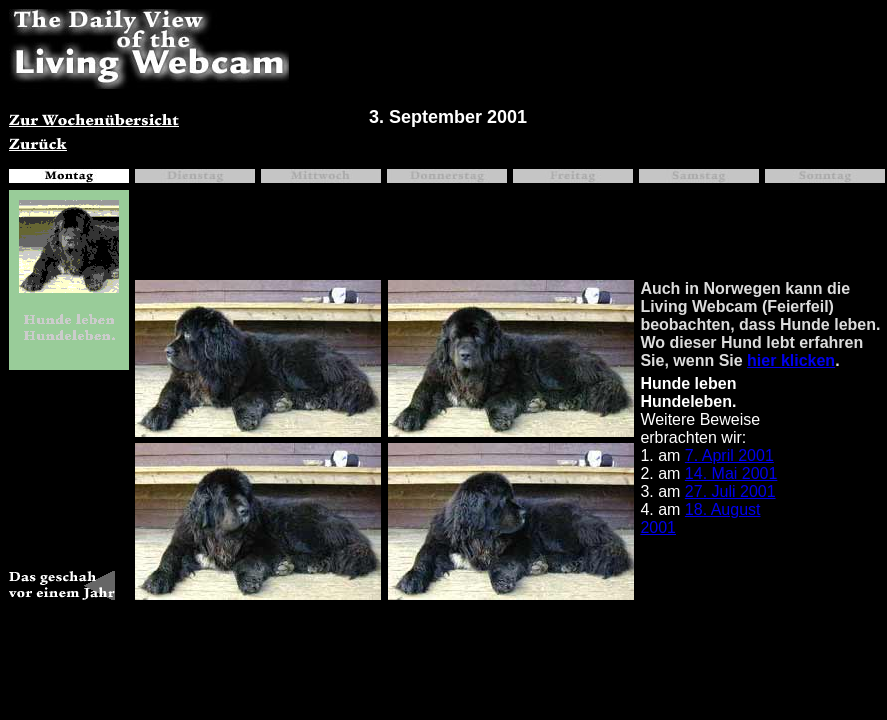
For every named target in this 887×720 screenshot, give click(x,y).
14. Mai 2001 (731, 473)
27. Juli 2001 (730, 491)
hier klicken (791, 360)
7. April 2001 (729, 455)
